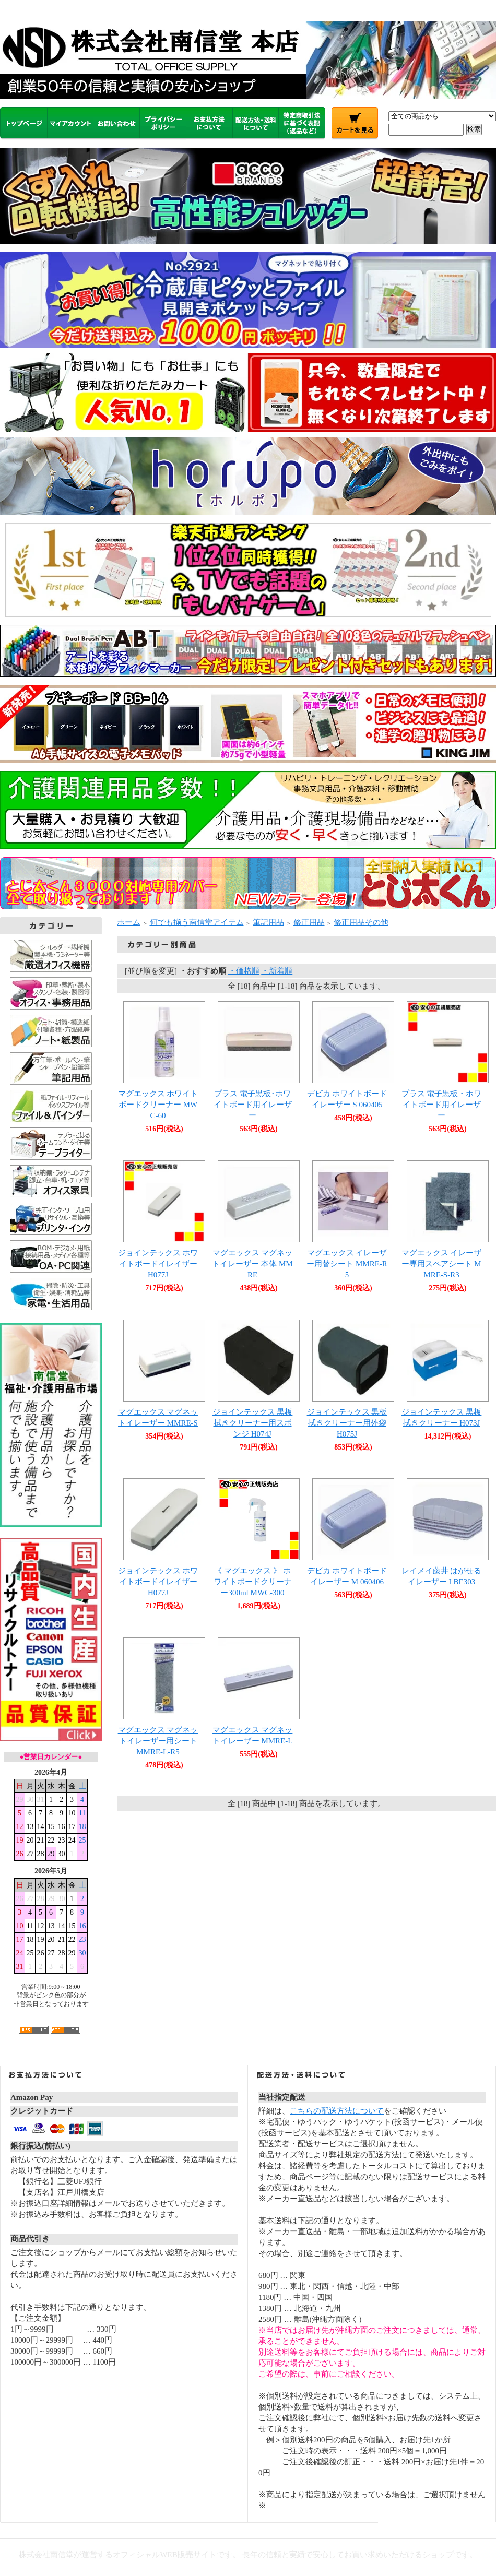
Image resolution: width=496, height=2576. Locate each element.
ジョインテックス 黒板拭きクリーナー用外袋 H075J (347, 1423)
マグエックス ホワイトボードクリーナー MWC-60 (158, 1104)
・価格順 (243, 971)
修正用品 (309, 922)
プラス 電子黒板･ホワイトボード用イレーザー (253, 1104)
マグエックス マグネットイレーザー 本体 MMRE (252, 1264)
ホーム (128, 922)
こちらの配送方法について (337, 2111)
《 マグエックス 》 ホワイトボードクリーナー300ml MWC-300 (253, 1581)
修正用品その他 (361, 922)
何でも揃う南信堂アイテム (197, 922)
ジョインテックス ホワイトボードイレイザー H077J (158, 1581)
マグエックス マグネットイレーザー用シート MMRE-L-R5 (158, 1741)
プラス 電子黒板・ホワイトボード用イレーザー (441, 1104)
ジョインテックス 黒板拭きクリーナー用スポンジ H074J (252, 1423)
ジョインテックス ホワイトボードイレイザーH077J (158, 1264)
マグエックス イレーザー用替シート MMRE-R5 (346, 1264)
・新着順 (276, 971)
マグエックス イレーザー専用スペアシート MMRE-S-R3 (441, 1264)
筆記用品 (268, 922)
